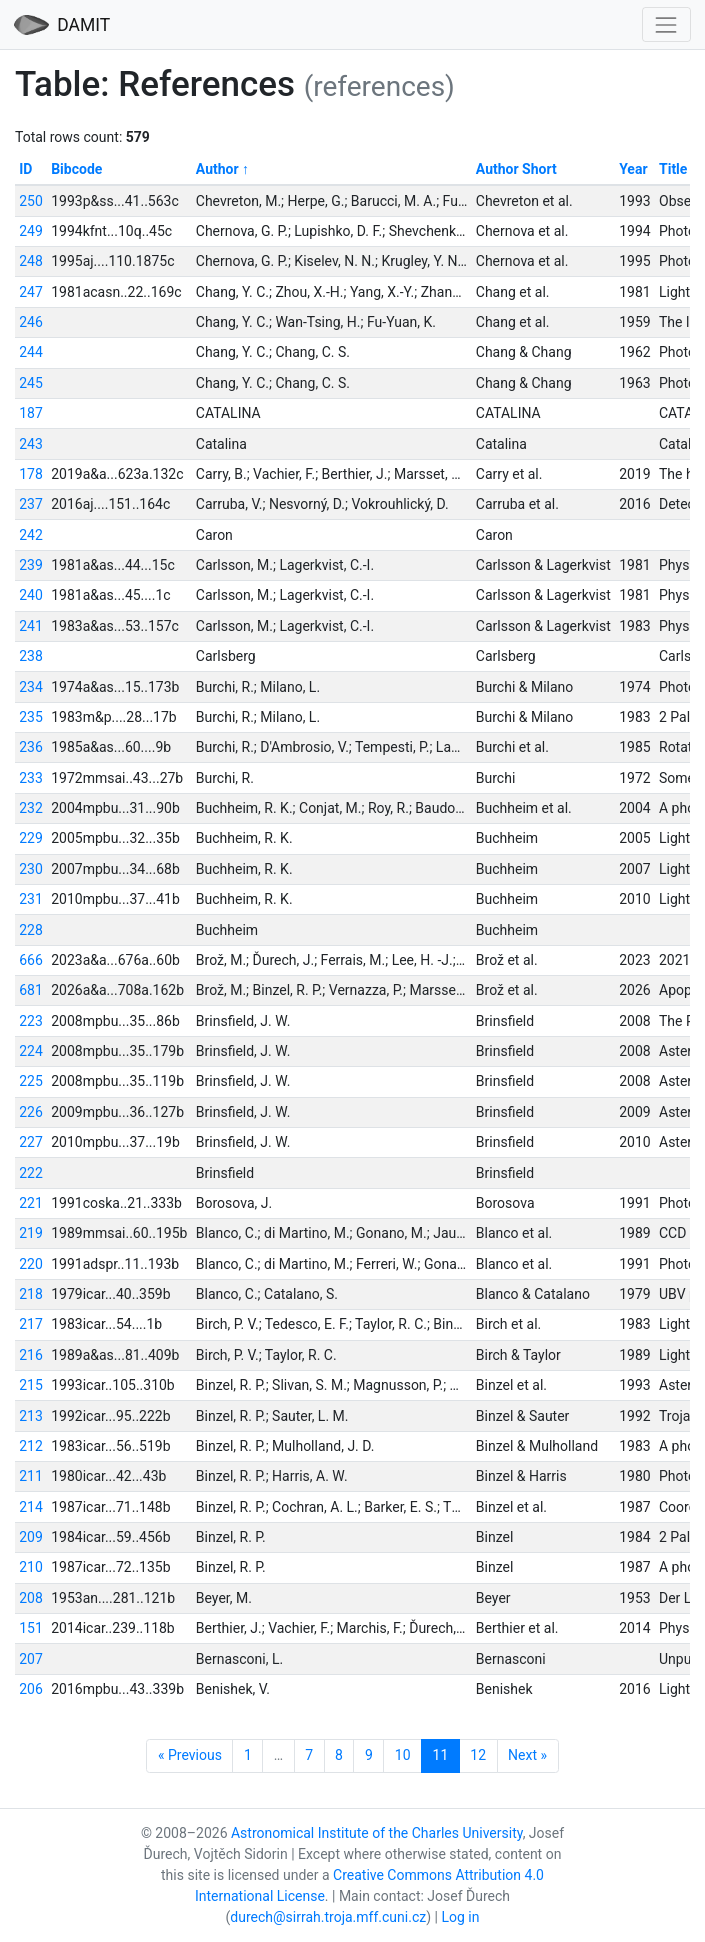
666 (31, 960)
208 (31, 1598)
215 (31, 1385)
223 (31, 1021)
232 (31, 808)
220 (31, 1264)
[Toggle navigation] (666, 24)
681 (31, 990)
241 (31, 626)
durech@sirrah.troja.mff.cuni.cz (328, 1917)
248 (31, 261)
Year (633, 169)
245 (31, 383)
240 (31, 595)
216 (31, 1355)
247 (31, 292)
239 (31, 565)
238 (31, 656)
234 (31, 687)
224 (31, 1051)
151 (31, 1628)
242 (31, 535)
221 (31, 1203)
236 (31, 747)
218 (31, 1294)
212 (31, 1446)
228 (31, 930)
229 (31, 838)
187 (31, 413)
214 (31, 1507)
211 (31, 1476)
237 (31, 504)
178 (31, 474)
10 (403, 1755)
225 (31, 1081)
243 (31, 444)
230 (31, 869)
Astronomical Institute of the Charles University (377, 1833)
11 (441, 1755)
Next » (527, 1755)
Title (673, 169)
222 (31, 1173)
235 (31, 717)
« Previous (190, 1755)
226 (31, 1112)
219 (31, 1233)
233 (31, 778)
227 (31, 1142)
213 (31, 1416)
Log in (460, 1917)
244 (31, 352)
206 (31, 1689)
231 (31, 899)
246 (31, 322)
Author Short (516, 169)
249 (31, 231)
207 (31, 1659)
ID (25, 169)
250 (31, 201)
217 (31, 1324)
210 (31, 1567)
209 (31, 1537)
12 (478, 1755)
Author (217, 169)
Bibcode (76, 169)
